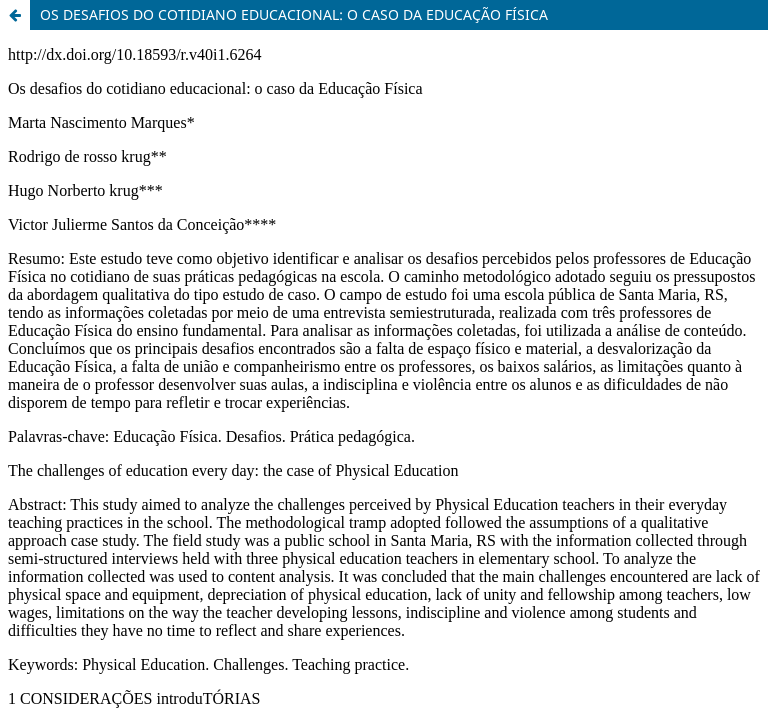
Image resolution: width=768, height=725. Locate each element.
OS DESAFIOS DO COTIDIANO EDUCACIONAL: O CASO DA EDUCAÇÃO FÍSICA (294, 14)
